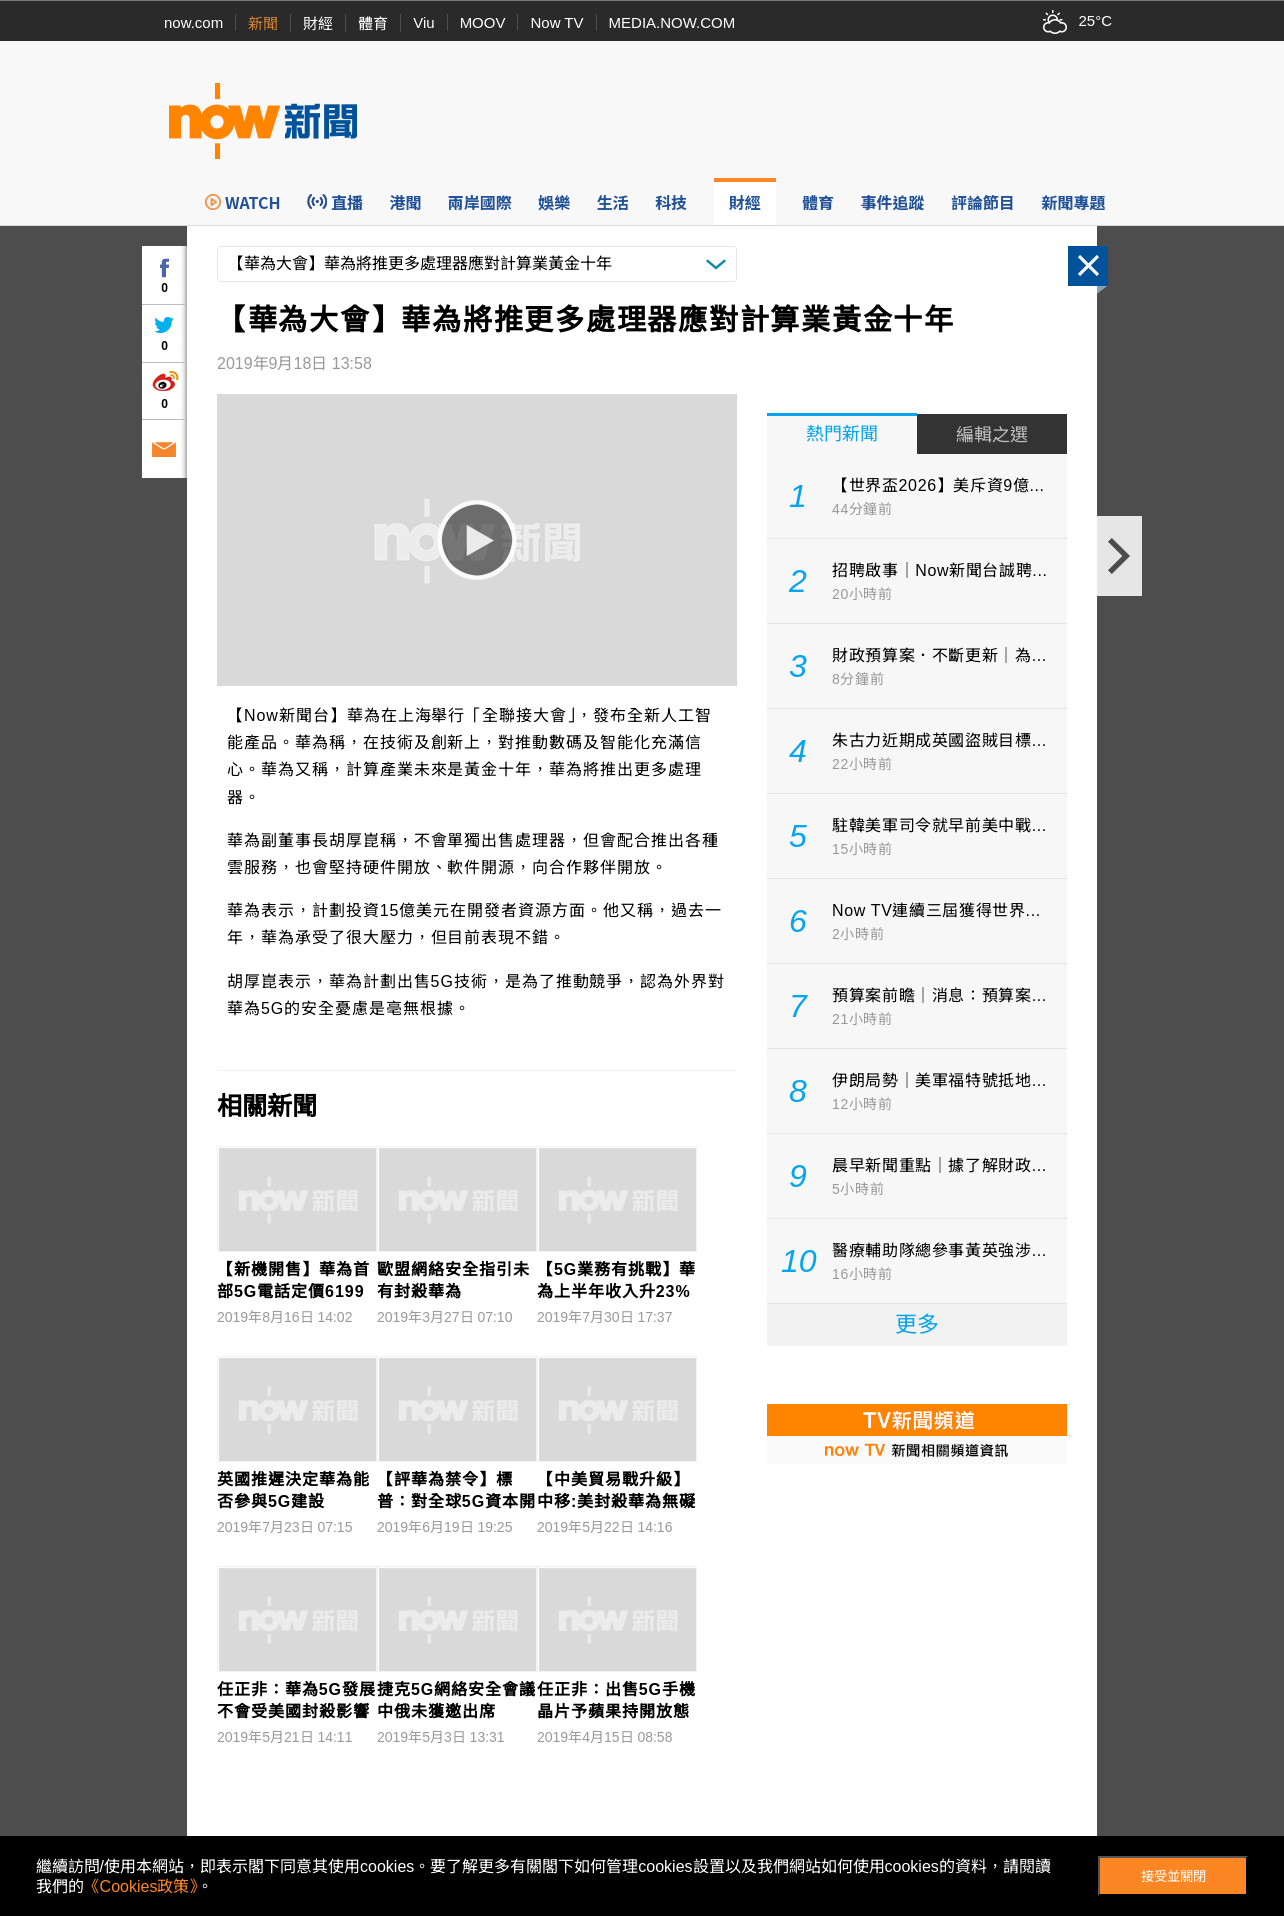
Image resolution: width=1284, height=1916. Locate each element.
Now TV (556, 22)
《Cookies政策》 (141, 1886)
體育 (373, 23)
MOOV (483, 22)
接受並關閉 (1173, 1876)
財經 (318, 23)
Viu (423, 22)
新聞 (263, 23)
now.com (193, 22)
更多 (917, 1324)
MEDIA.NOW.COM (672, 22)
